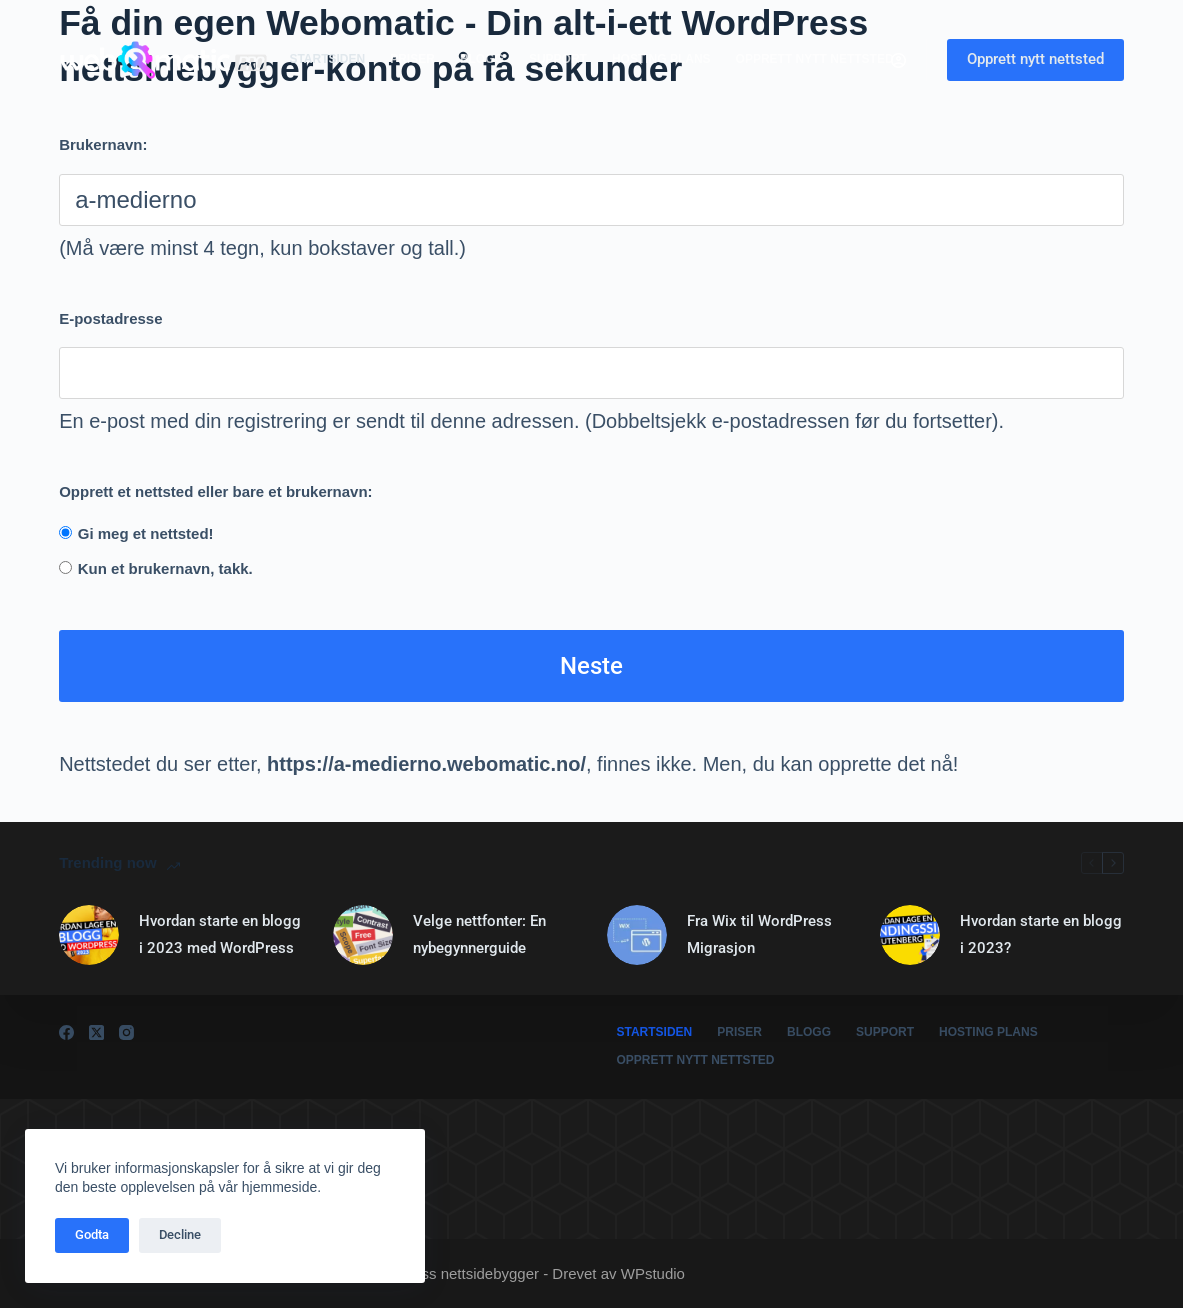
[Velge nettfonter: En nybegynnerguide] (363, 935)
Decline (180, 1234)
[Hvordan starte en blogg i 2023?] (910, 935)
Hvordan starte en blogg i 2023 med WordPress (220, 934)
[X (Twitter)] (96, 1032)
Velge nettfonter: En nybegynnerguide (479, 934)
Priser (412, 59)
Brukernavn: (103, 144)
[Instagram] (126, 1032)
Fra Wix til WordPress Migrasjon (759, 934)
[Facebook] (66, 1032)
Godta (92, 1234)
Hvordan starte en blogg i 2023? (1041, 934)
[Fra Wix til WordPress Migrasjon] (637, 935)
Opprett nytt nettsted (815, 59)
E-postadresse (110, 318)
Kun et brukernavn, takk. (165, 568)
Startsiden (327, 59)
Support (558, 59)
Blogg (482, 59)
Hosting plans (661, 59)
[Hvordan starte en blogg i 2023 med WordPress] (89, 935)
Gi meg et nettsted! (146, 533)
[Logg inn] (898, 60)
